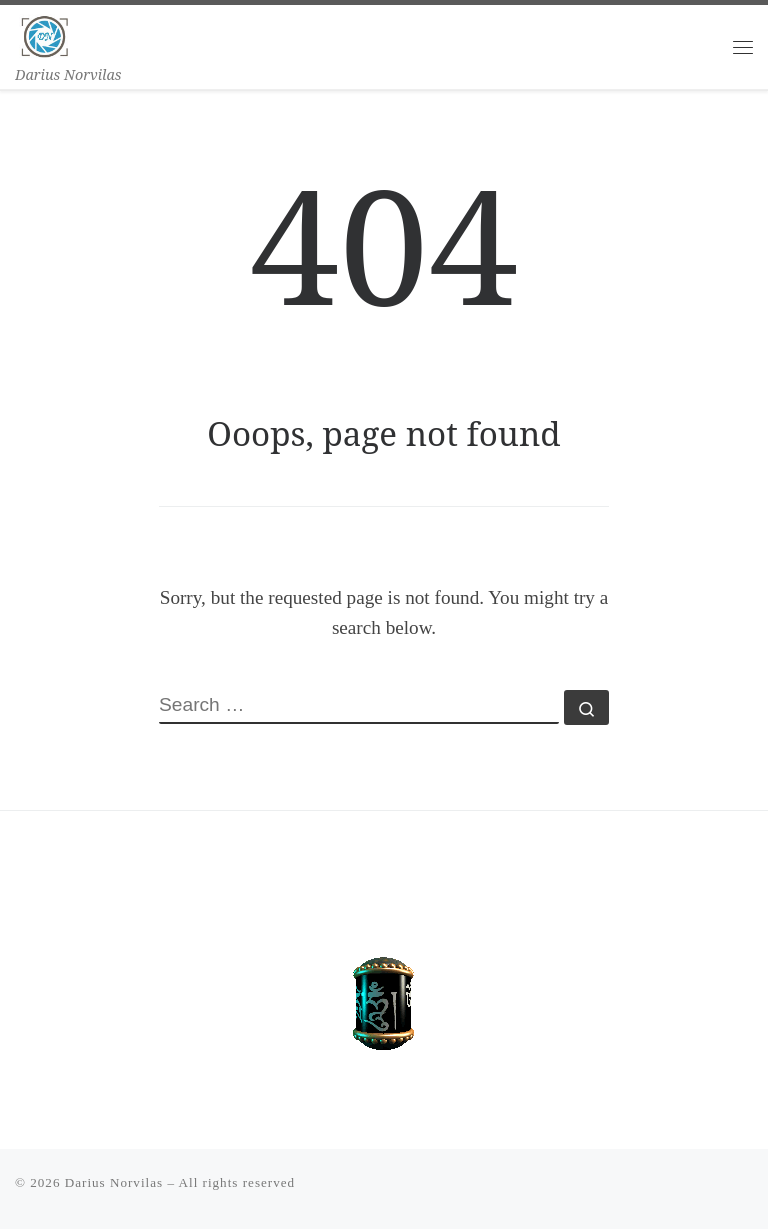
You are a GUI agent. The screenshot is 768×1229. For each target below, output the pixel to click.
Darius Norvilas (114, 1182)
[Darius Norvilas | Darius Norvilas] (45, 33)
